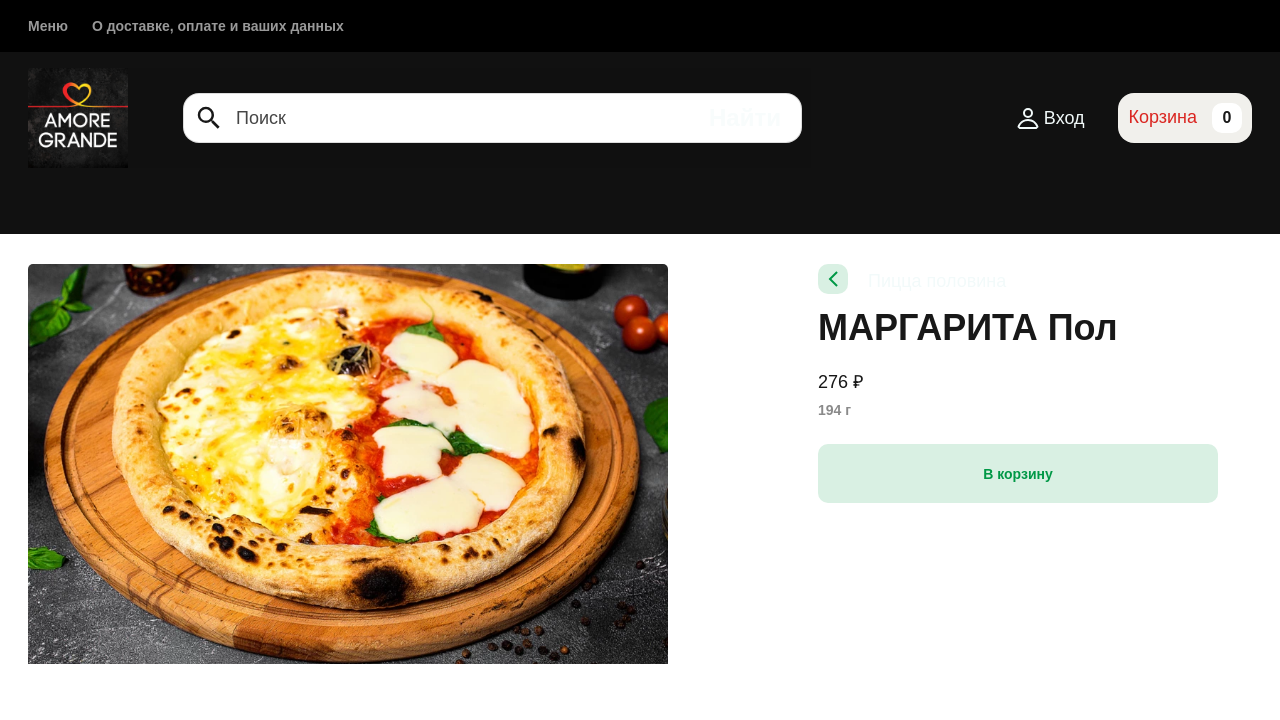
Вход (1051, 118)
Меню (48, 26)
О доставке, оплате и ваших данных (218, 26)
